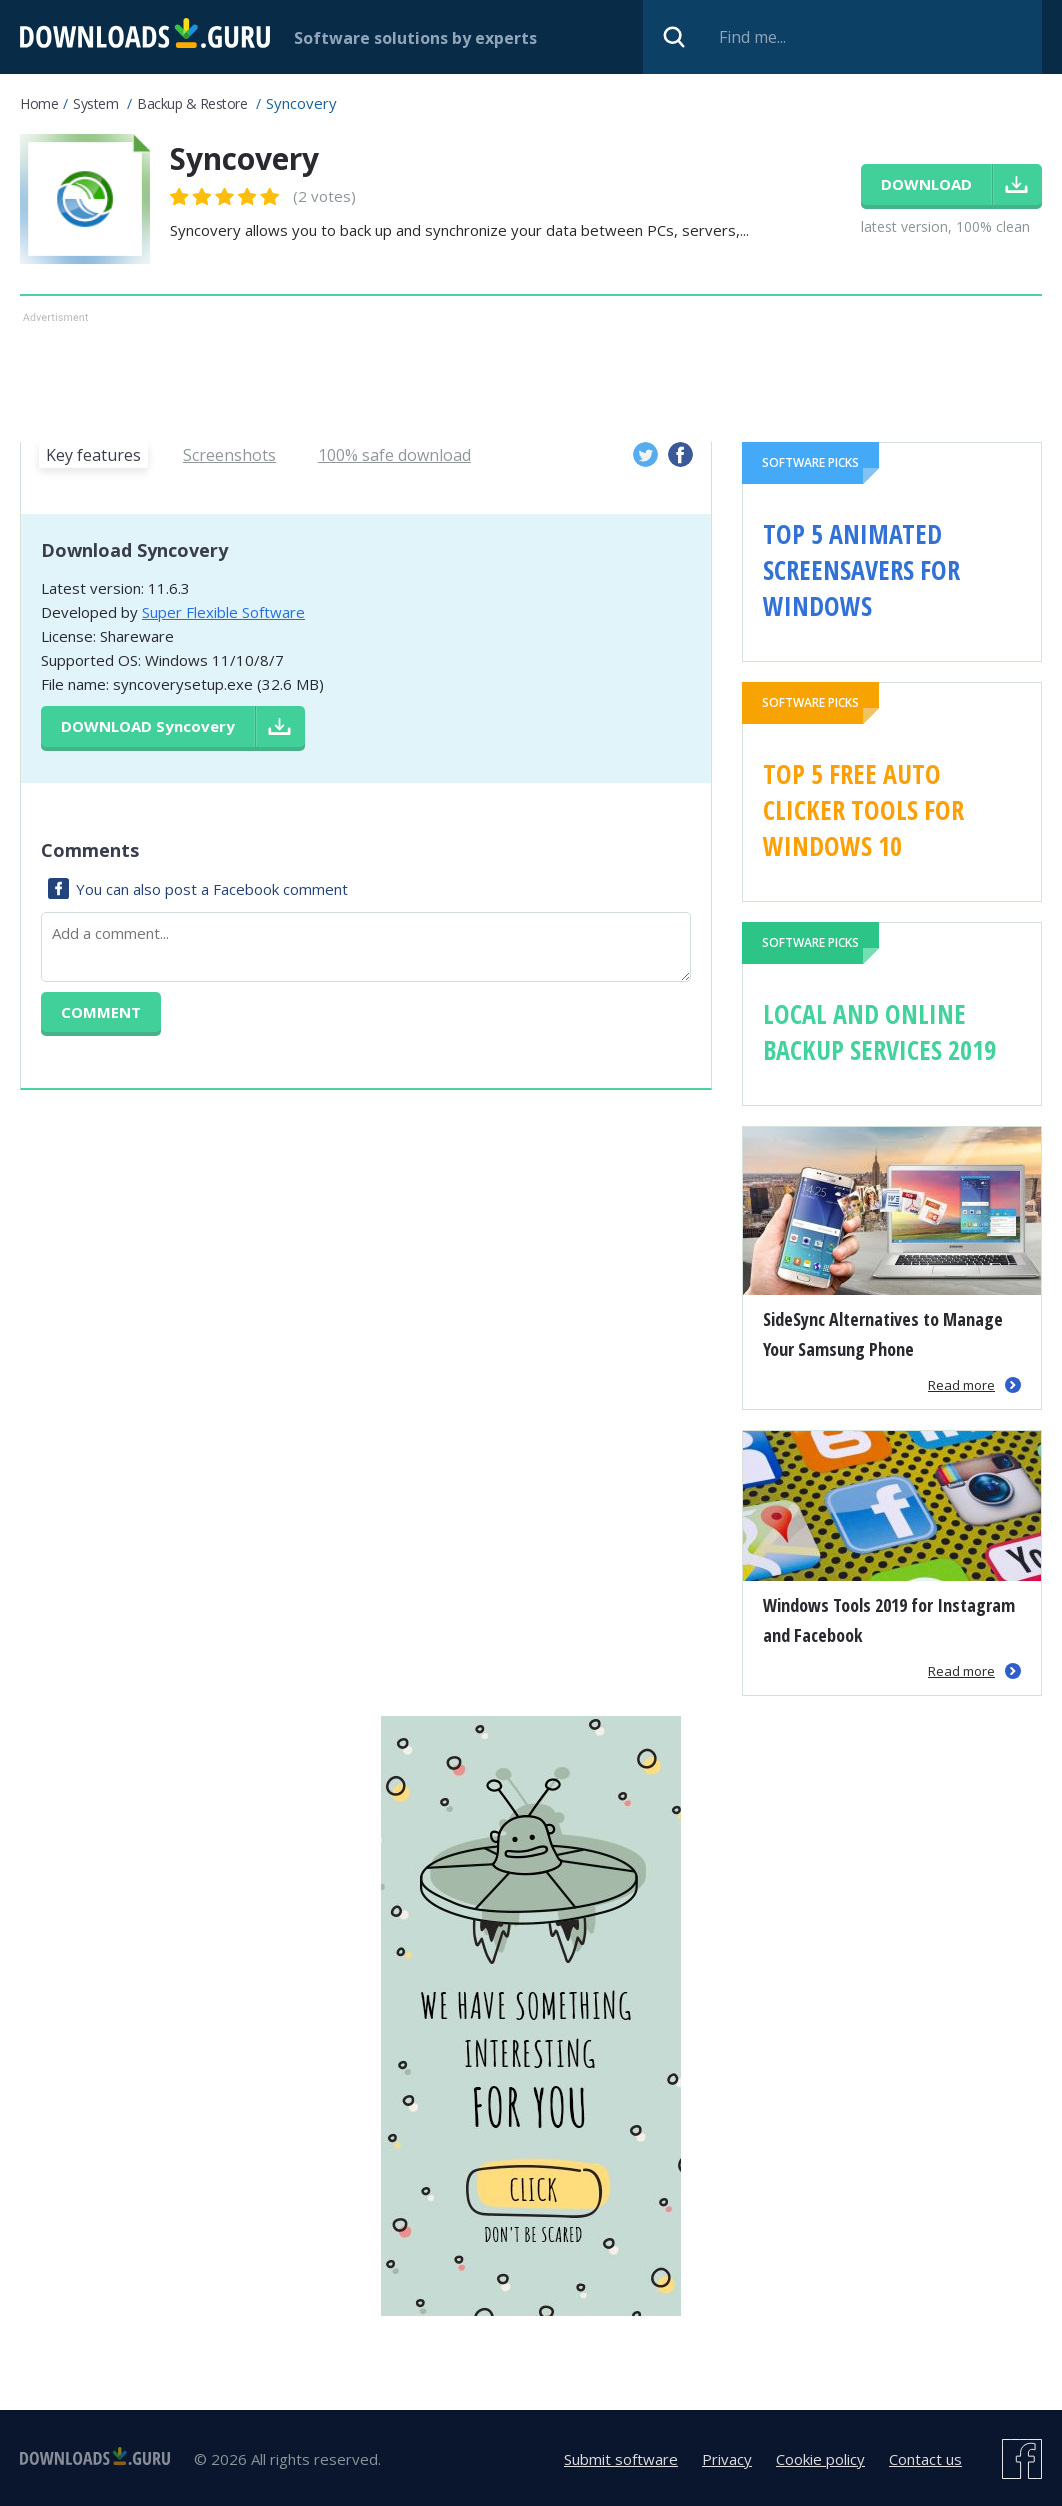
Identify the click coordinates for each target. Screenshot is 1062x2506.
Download (148, 726)
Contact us (925, 2459)
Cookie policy (820, 2459)
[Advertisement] (531, 373)
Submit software (621, 2459)
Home (39, 103)
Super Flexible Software (223, 612)
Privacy (727, 2459)
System (95, 103)
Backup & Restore (192, 103)
